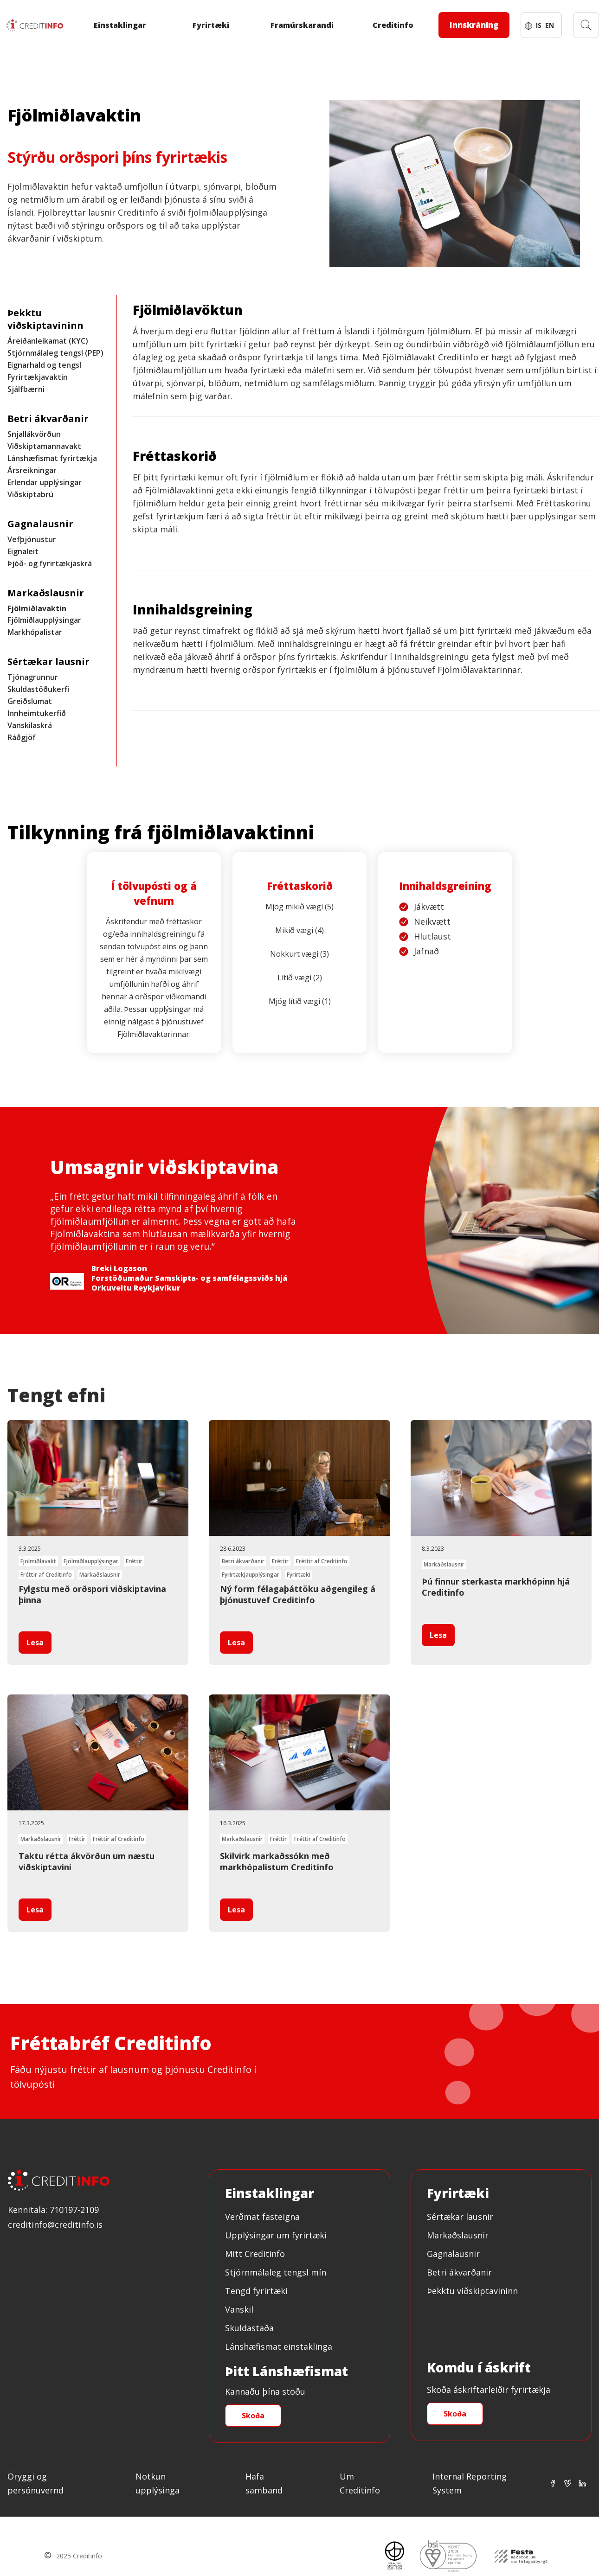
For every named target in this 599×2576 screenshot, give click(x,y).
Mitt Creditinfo (255, 2253)
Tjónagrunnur (32, 677)
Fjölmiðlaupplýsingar (44, 620)
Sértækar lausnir (460, 2216)
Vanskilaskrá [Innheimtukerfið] (29, 725)
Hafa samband (264, 2483)
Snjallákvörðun (34, 434)
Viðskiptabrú (30, 494)
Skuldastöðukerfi (38, 689)
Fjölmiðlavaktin (36, 608)
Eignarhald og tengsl (44, 365)
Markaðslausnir (458, 2235)
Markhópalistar (34, 632)
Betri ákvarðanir (459, 2272)
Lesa (35, 1642)
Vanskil (239, 2309)
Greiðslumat (29, 701)
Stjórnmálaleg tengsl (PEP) (55, 353)
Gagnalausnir (453, 2253)
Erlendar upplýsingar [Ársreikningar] (44, 482)
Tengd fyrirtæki (256, 2290)
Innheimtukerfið (36, 713)
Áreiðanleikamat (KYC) (47, 341)
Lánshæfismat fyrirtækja (52, 458)
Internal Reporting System (469, 2483)
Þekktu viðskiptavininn (472, 2290)
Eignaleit (23, 551)
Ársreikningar (32, 470)
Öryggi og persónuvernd (35, 2483)
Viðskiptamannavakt (44, 446)
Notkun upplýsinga (157, 2483)
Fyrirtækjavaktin (37, 377)
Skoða (253, 2415)
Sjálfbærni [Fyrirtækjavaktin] (26, 389)
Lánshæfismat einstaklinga (278, 2346)
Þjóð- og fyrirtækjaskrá (49, 563)
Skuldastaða (249, 2327)
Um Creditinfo (360, 2483)
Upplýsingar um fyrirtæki (276, 2235)
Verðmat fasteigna (262, 2216)
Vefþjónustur (31, 539)
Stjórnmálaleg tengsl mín (275, 2272)
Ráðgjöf (21, 737)
